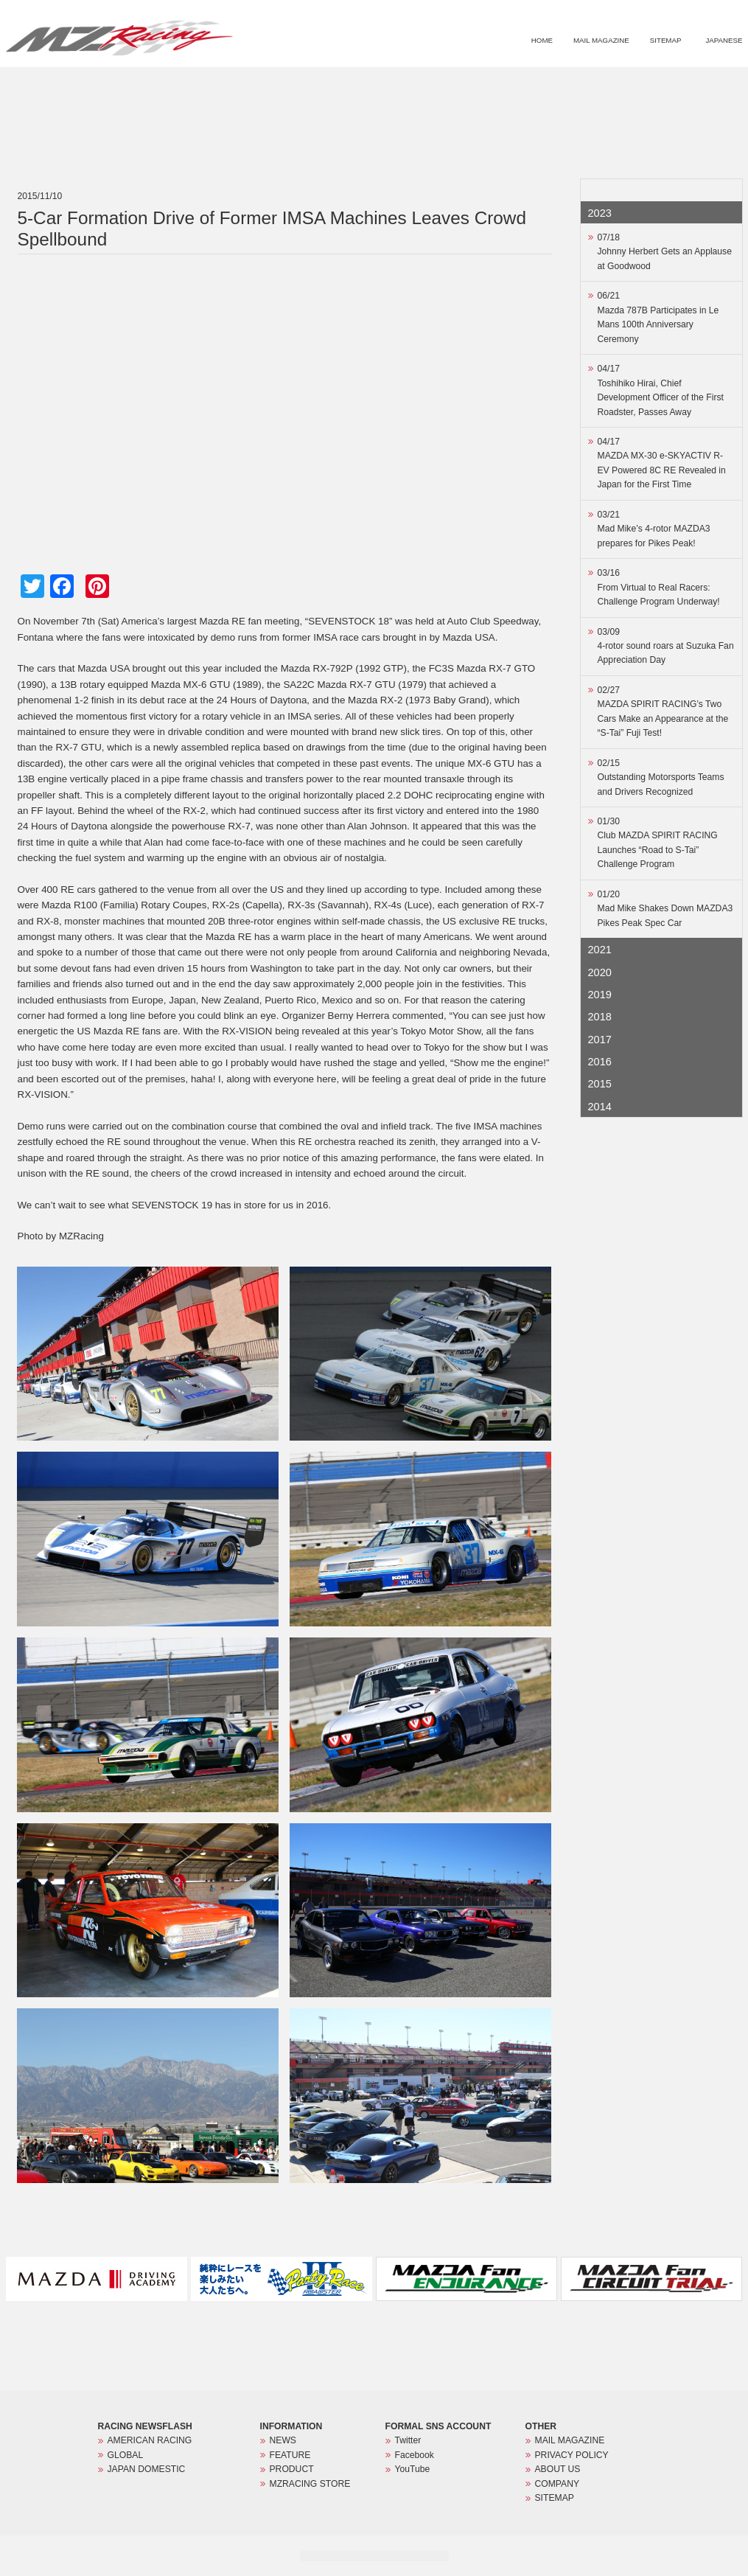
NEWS (477, 85)
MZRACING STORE (679, 85)
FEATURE (535, 85)
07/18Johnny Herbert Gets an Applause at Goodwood (665, 251)
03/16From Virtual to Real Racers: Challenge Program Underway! (659, 587)
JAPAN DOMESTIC (147, 2469)
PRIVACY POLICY (572, 2455)
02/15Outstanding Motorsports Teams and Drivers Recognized (661, 777)
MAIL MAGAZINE (601, 40)
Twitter (408, 2440)
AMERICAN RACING (150, 2440)
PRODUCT (598, 85)
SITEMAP (666, 40)
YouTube (412, 2469)
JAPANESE (723, 40)
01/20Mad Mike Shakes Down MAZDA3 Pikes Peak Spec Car (665, 908)
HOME (542, 40)
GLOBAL (126, 2455)
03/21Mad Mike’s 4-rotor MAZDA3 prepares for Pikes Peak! (654, 529)
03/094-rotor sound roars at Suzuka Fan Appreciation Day (666, 646)
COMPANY (557, 2484)
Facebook (414, 2455)
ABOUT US (558, 2469)
